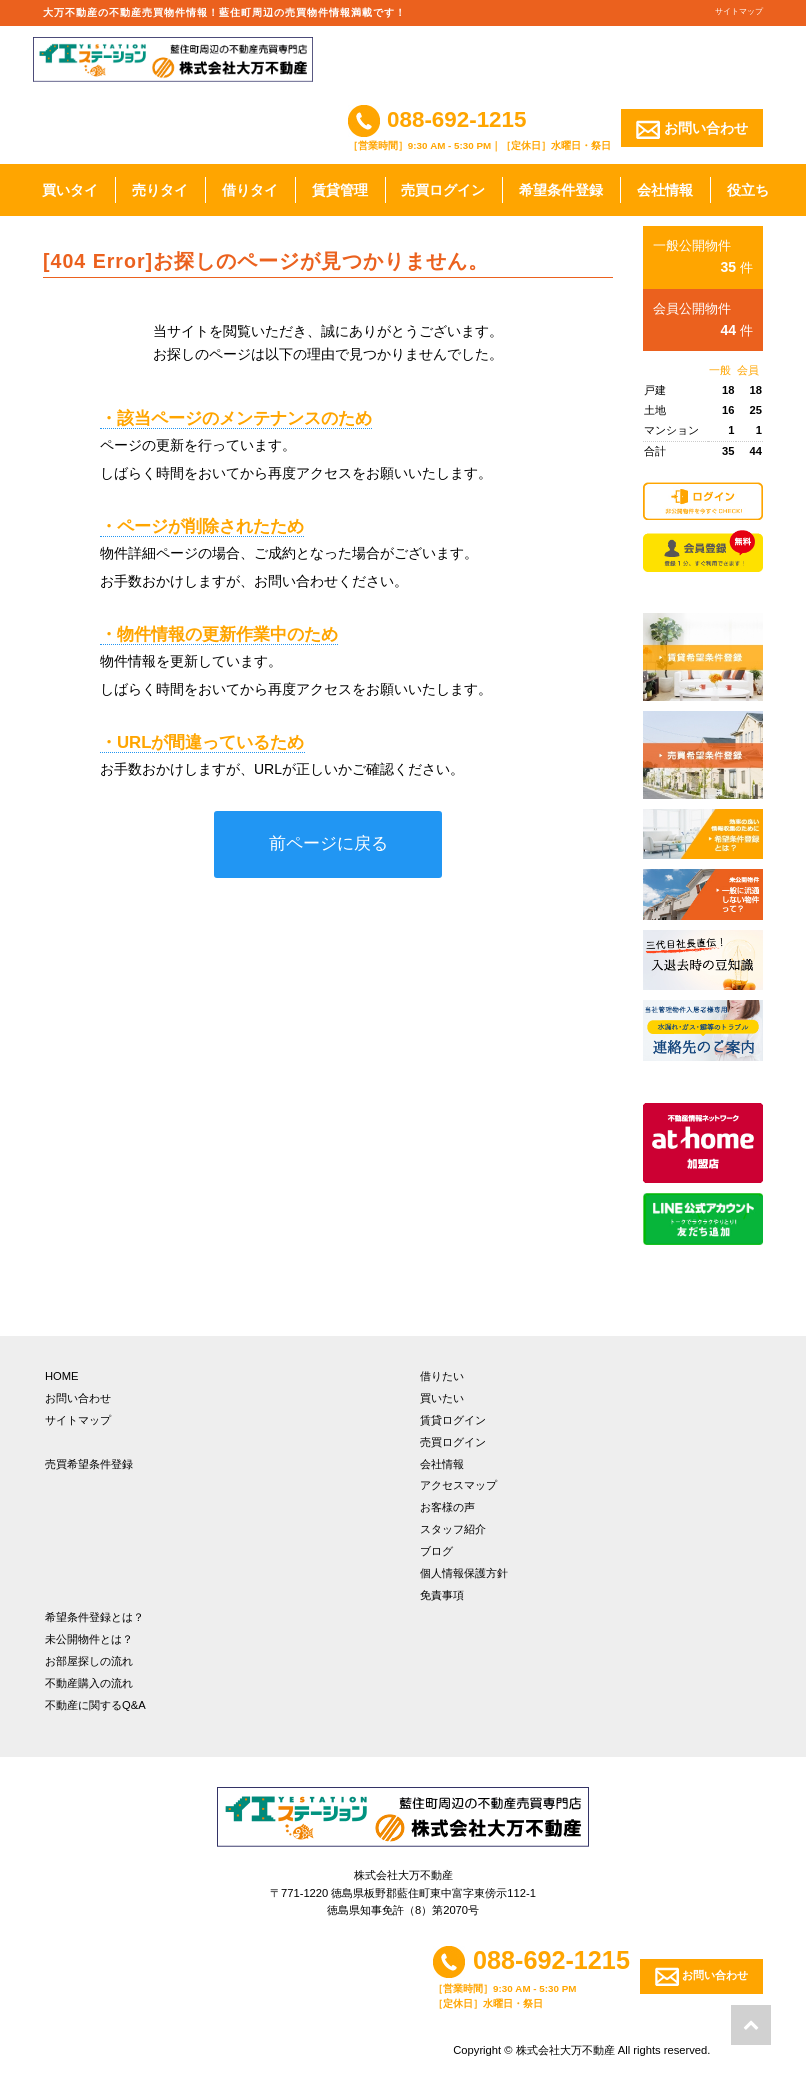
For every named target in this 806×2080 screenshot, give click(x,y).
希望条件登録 (561, 190)
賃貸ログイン (453, 1420)
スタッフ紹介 (453, 1529)
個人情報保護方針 (464, 1573)
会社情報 (665, 190)
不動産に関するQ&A (95, 1705)
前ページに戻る (328, 843)
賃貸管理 (340, 190)
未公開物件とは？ (89, 1639)
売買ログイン (443, 190)
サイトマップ (739, 11)
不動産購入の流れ (89, 1683)
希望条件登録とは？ (94, 1617)
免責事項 (442, 1595)
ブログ (436, 1551)
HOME (62, 1376)
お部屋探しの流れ (89, 1661)
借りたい (442, 1376)
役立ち (748, 190)
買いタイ (70, 190)
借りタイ (250, 190)
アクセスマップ (458, 1485)
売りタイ (160, 190)
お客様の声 (447, 1507)
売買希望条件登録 (89, 1464)
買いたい (442, 1398)
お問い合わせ (692, 129)
